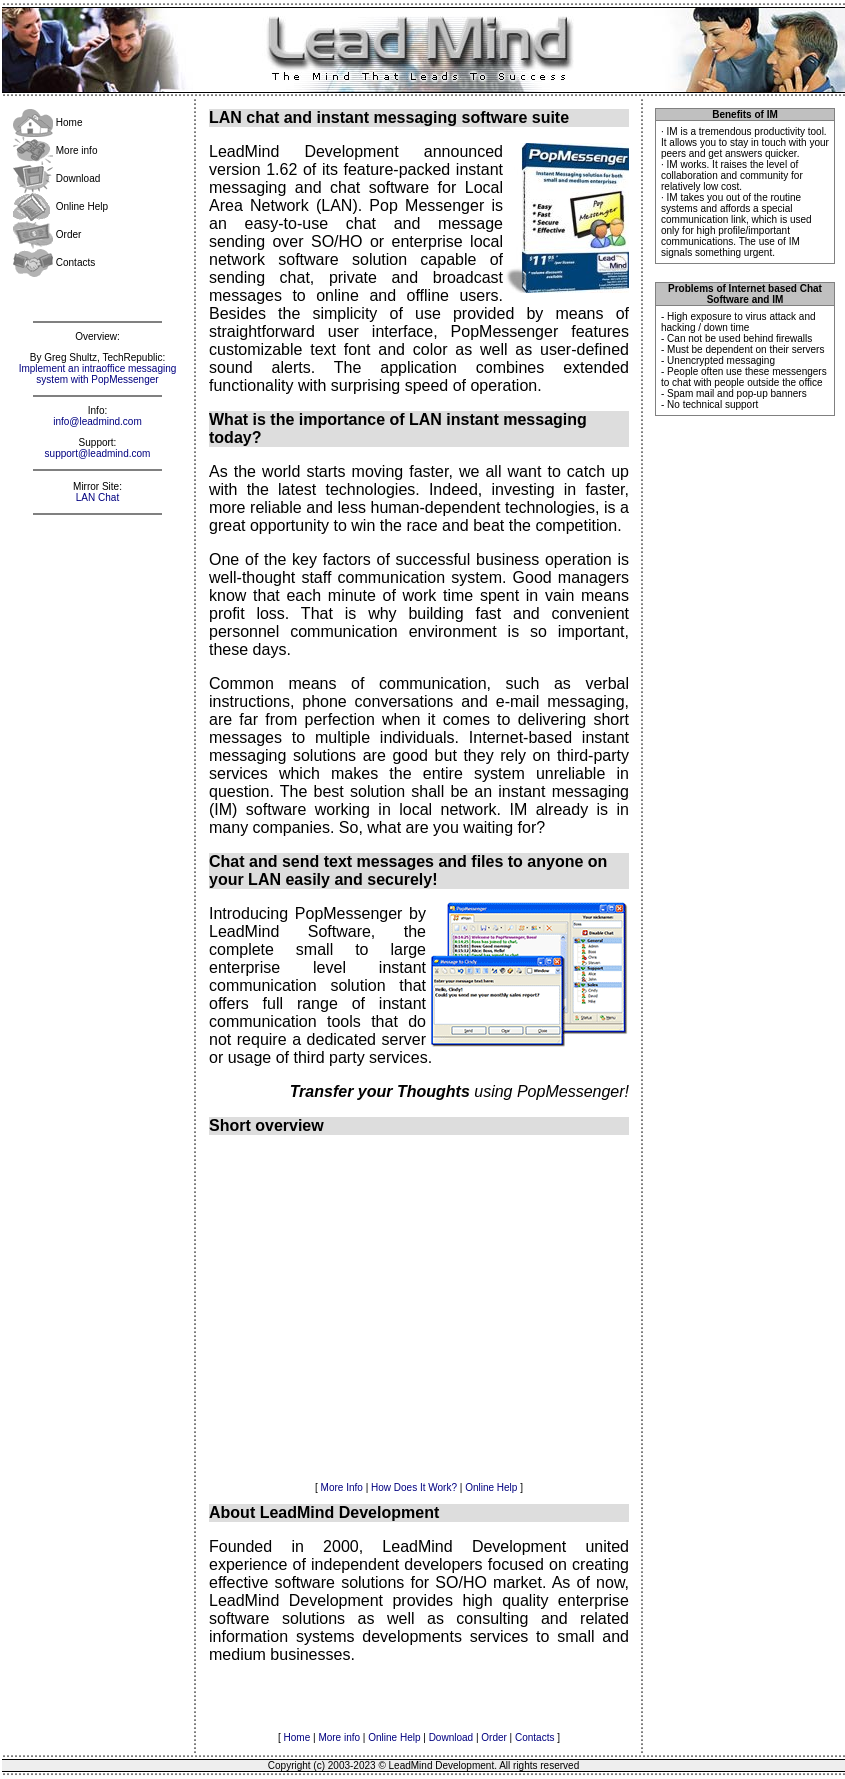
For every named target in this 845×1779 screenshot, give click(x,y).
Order (47, 234)
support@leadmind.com (98, 453)
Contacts (54, 262)
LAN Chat (97, 497)
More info (55, 150)
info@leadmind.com (97, 421)
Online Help (60, 206)
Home (47, 122)
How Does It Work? (414, 1487)
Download (56, 178)
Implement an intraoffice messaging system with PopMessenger (98, 374)
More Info (342, 1487)
